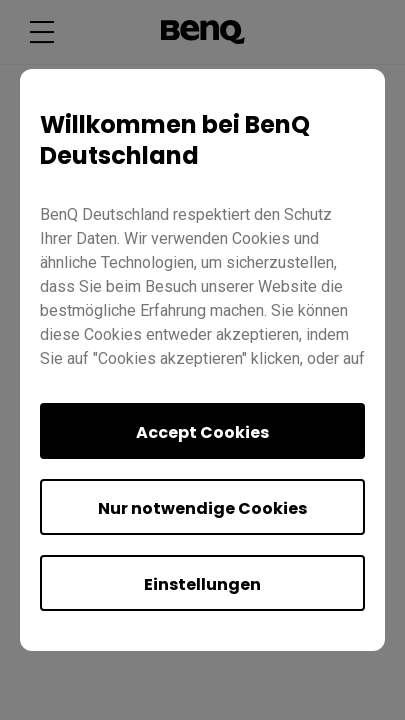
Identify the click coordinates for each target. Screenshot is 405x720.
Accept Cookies (202, 432)
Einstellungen (202, 584)
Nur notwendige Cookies (202, 508)
